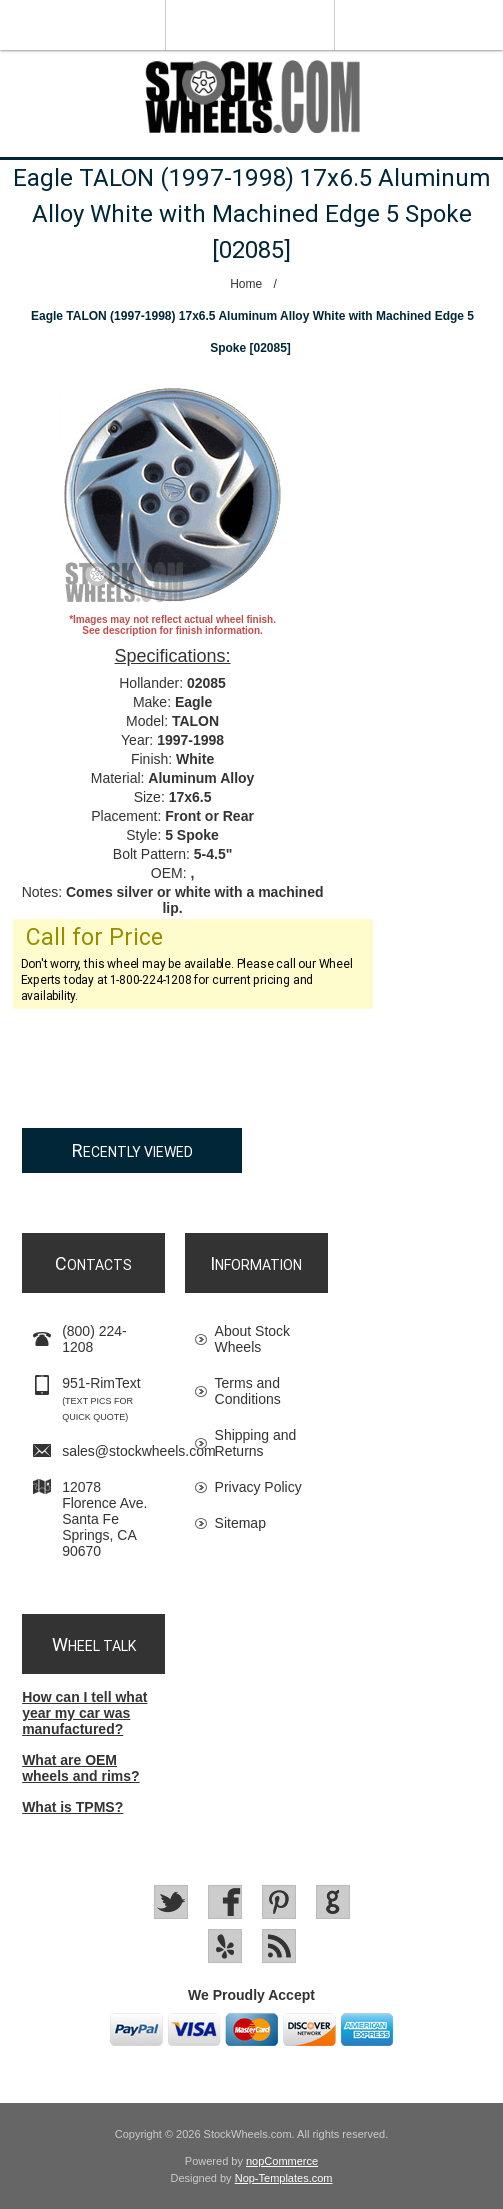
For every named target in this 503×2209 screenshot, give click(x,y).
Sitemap (240, 1523)
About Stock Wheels (253, 1339)
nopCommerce (282, 2161)
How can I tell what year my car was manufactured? (84, 1713)
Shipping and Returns (256, 1443)
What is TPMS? (72, 1807)
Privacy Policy (258, 1487)
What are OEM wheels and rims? (80, 1768)
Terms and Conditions (248, 1391)
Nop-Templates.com (284, 2178)
